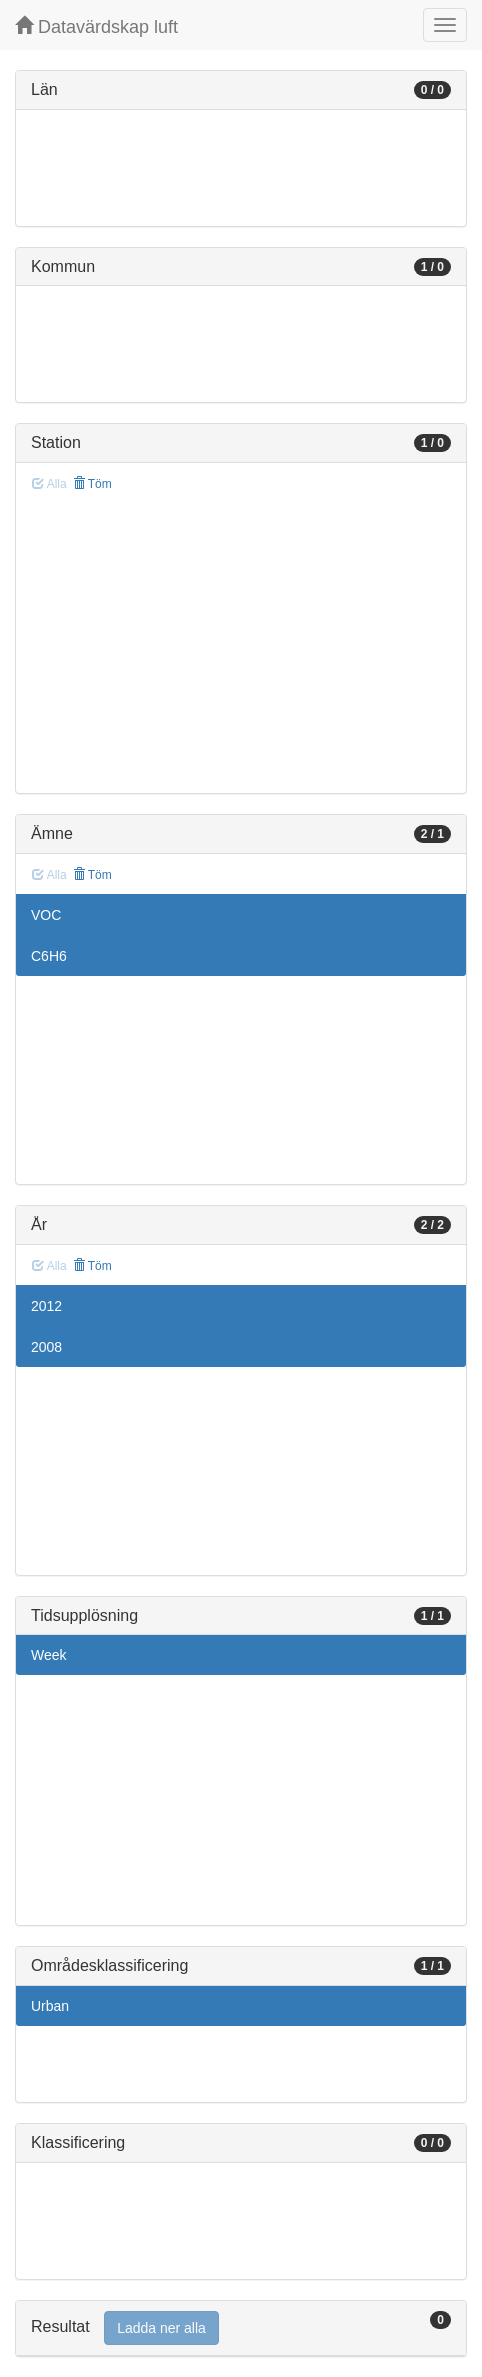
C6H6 (49, 956)
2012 (46, 1306)
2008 (46, 1347)
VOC (46, 915)
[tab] (241, 2328)
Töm (92, 484)
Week (49, 1655)
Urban (50, 2006)
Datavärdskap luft (96, 26)
